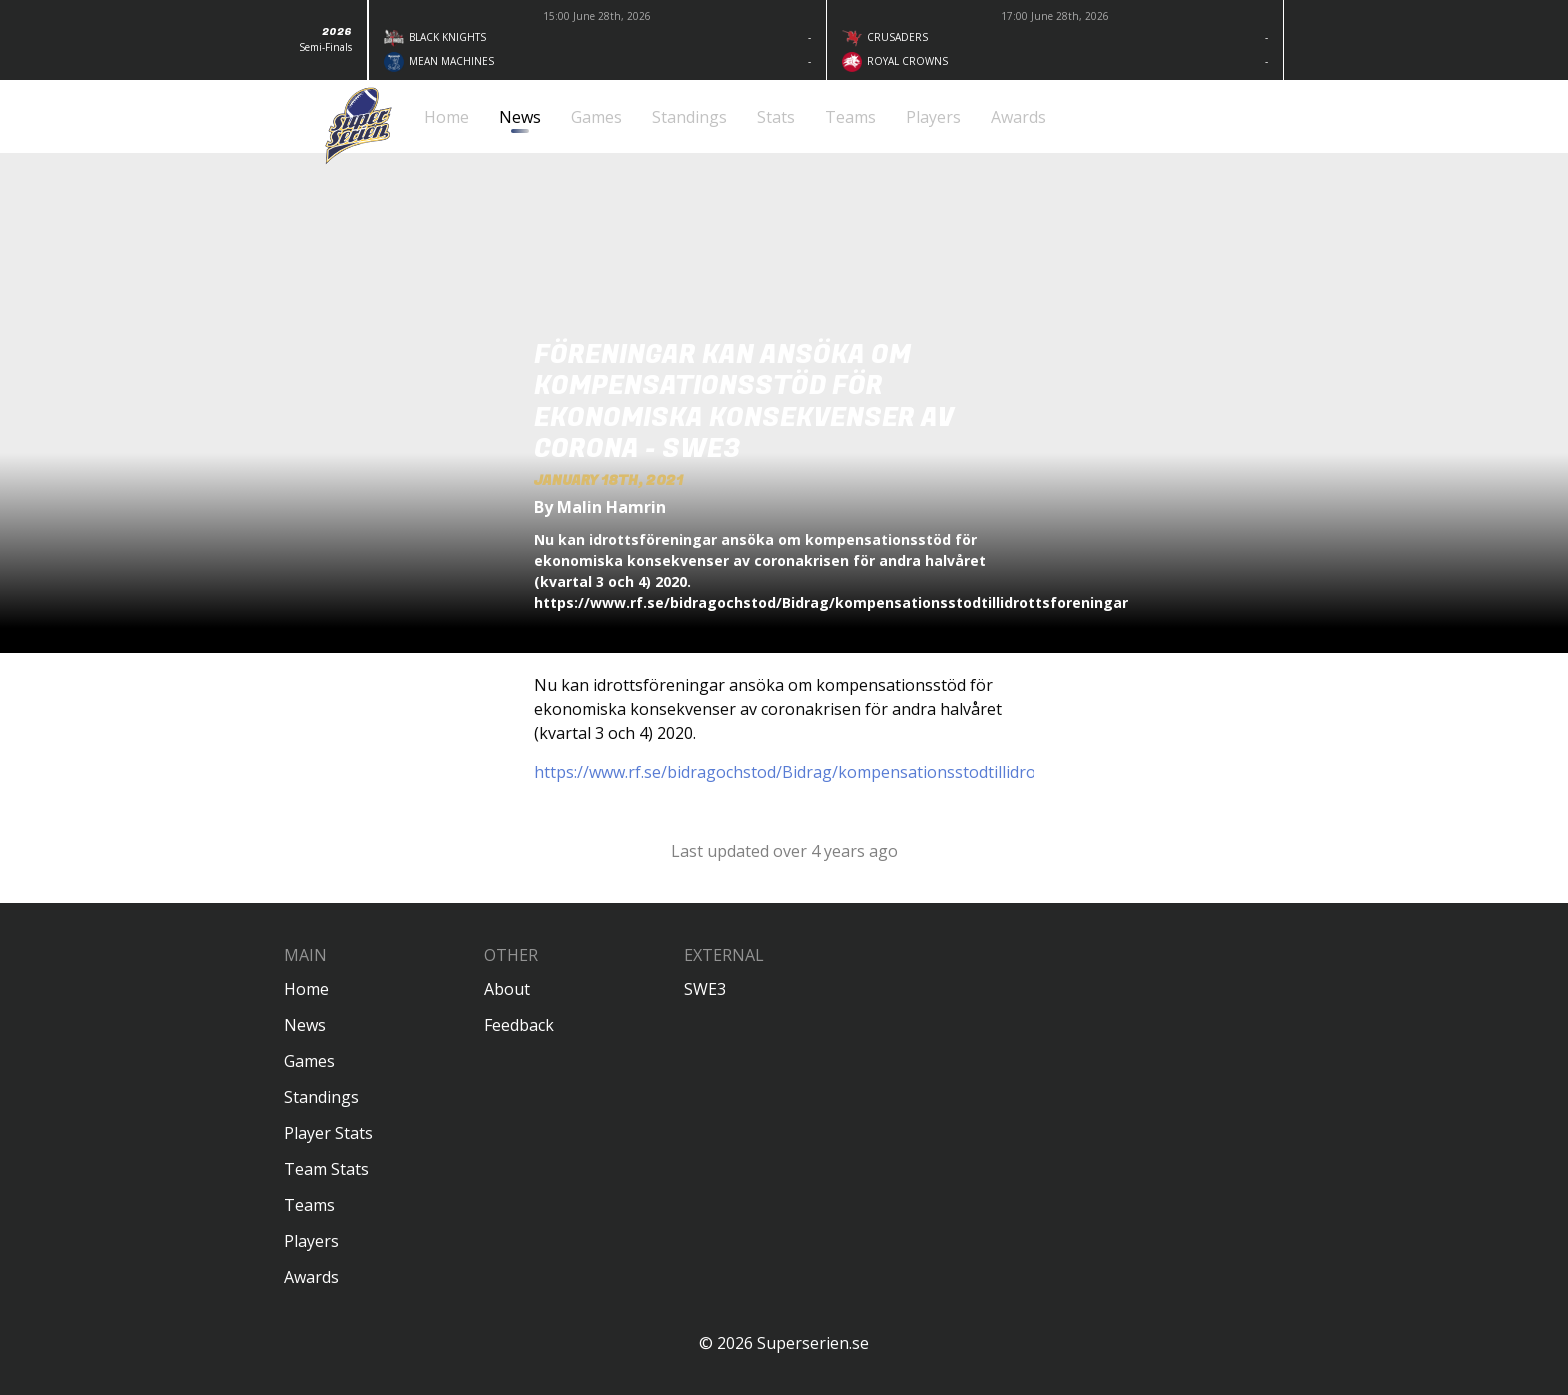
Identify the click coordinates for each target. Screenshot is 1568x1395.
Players (311, 1241)
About (507, 989)
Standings (321, 1097)
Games (309, 1061)
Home (306, 989)
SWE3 (705, 989)
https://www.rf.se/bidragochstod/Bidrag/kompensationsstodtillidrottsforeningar (836, 772)
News (305, 1025)
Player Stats (328, 1133)
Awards (311, 1277)
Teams (309, 1205)
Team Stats (326, 1169)
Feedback (519, 1025)
